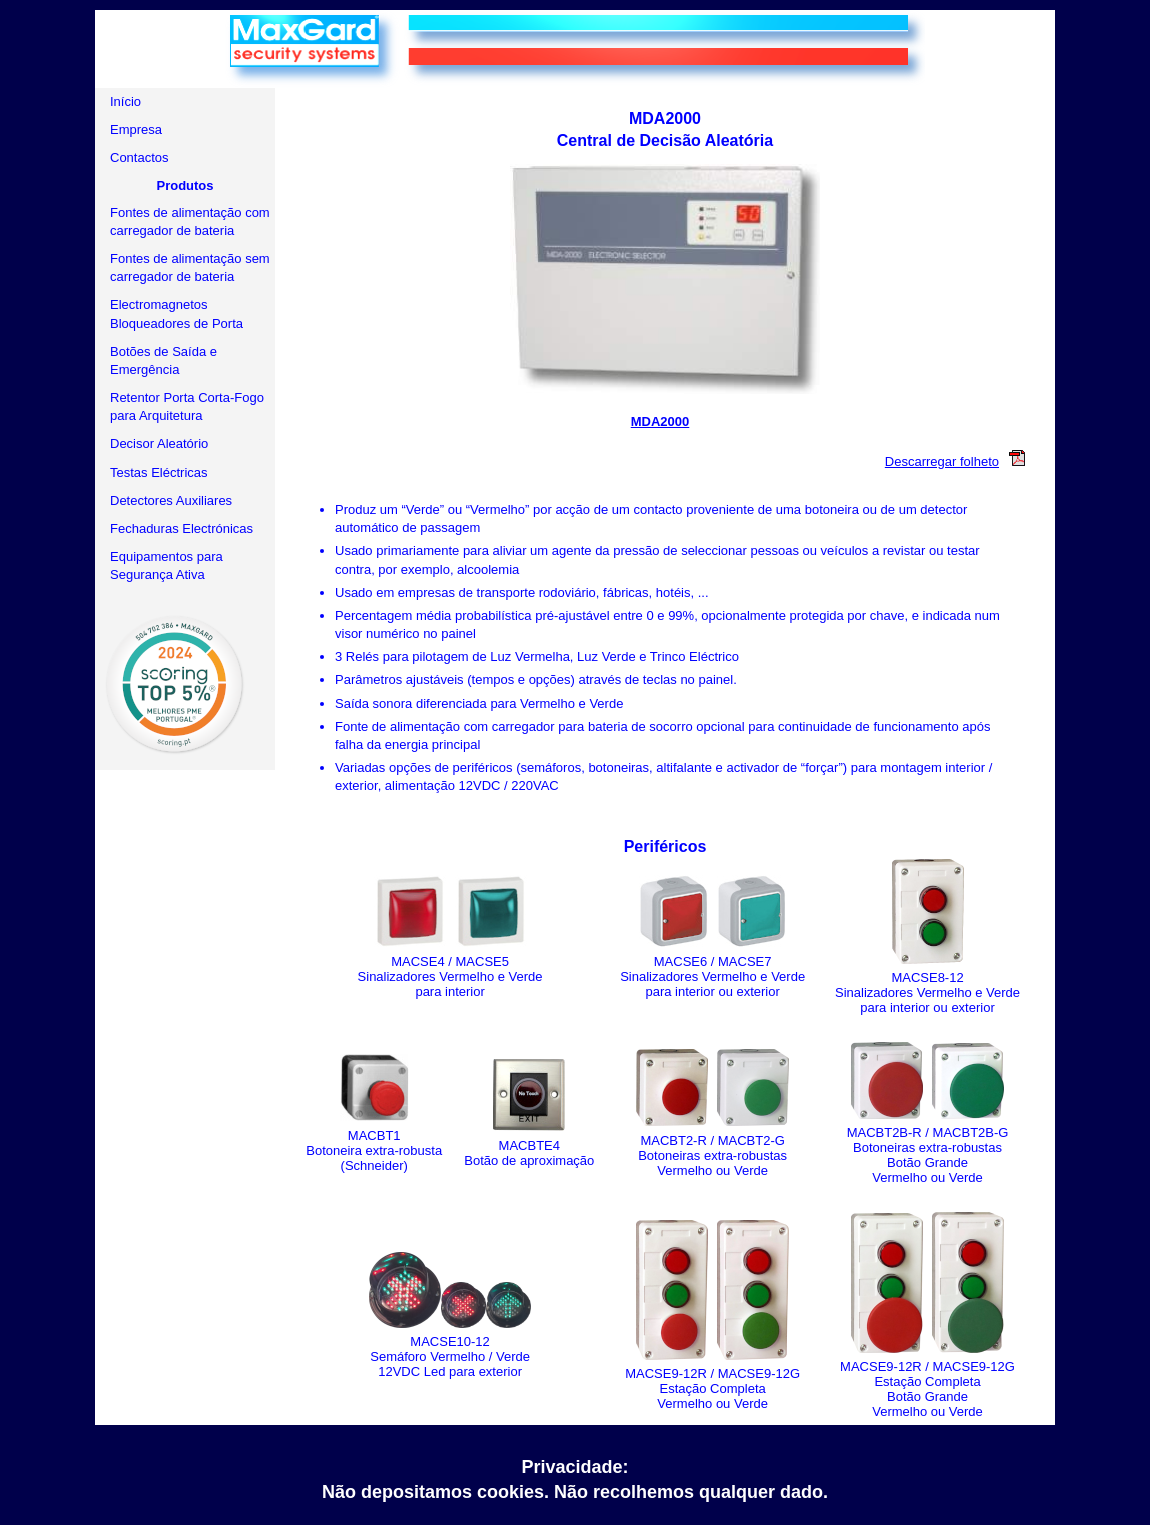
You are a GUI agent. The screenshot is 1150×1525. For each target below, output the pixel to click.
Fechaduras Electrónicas (181, 528)
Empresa (136, 129)
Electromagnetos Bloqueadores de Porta (176, 313)
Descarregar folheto (960, 461)
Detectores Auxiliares (171, 500)
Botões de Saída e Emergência (163, 360)
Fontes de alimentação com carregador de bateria (190, 221)
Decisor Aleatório (159, 443)
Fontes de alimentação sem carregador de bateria (190, 267)
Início (125, 101)
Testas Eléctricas (159, 472)
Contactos (139, 157)
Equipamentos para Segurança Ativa (166, 565)
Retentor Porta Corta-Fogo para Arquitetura (187, 406)
